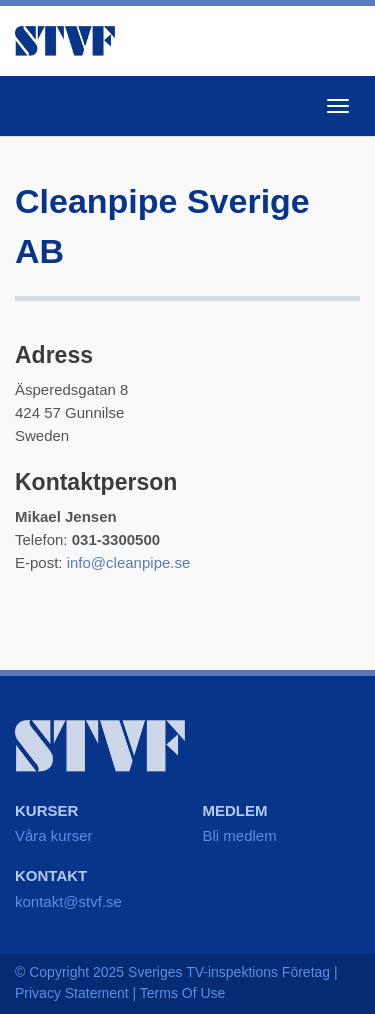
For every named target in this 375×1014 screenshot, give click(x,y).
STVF (65, 41)
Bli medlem (240, 835)
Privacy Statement (72, 993)
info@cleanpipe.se (129, 562)
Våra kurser (54, 835)
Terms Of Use (183, 993)
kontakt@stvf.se (68, 901)
